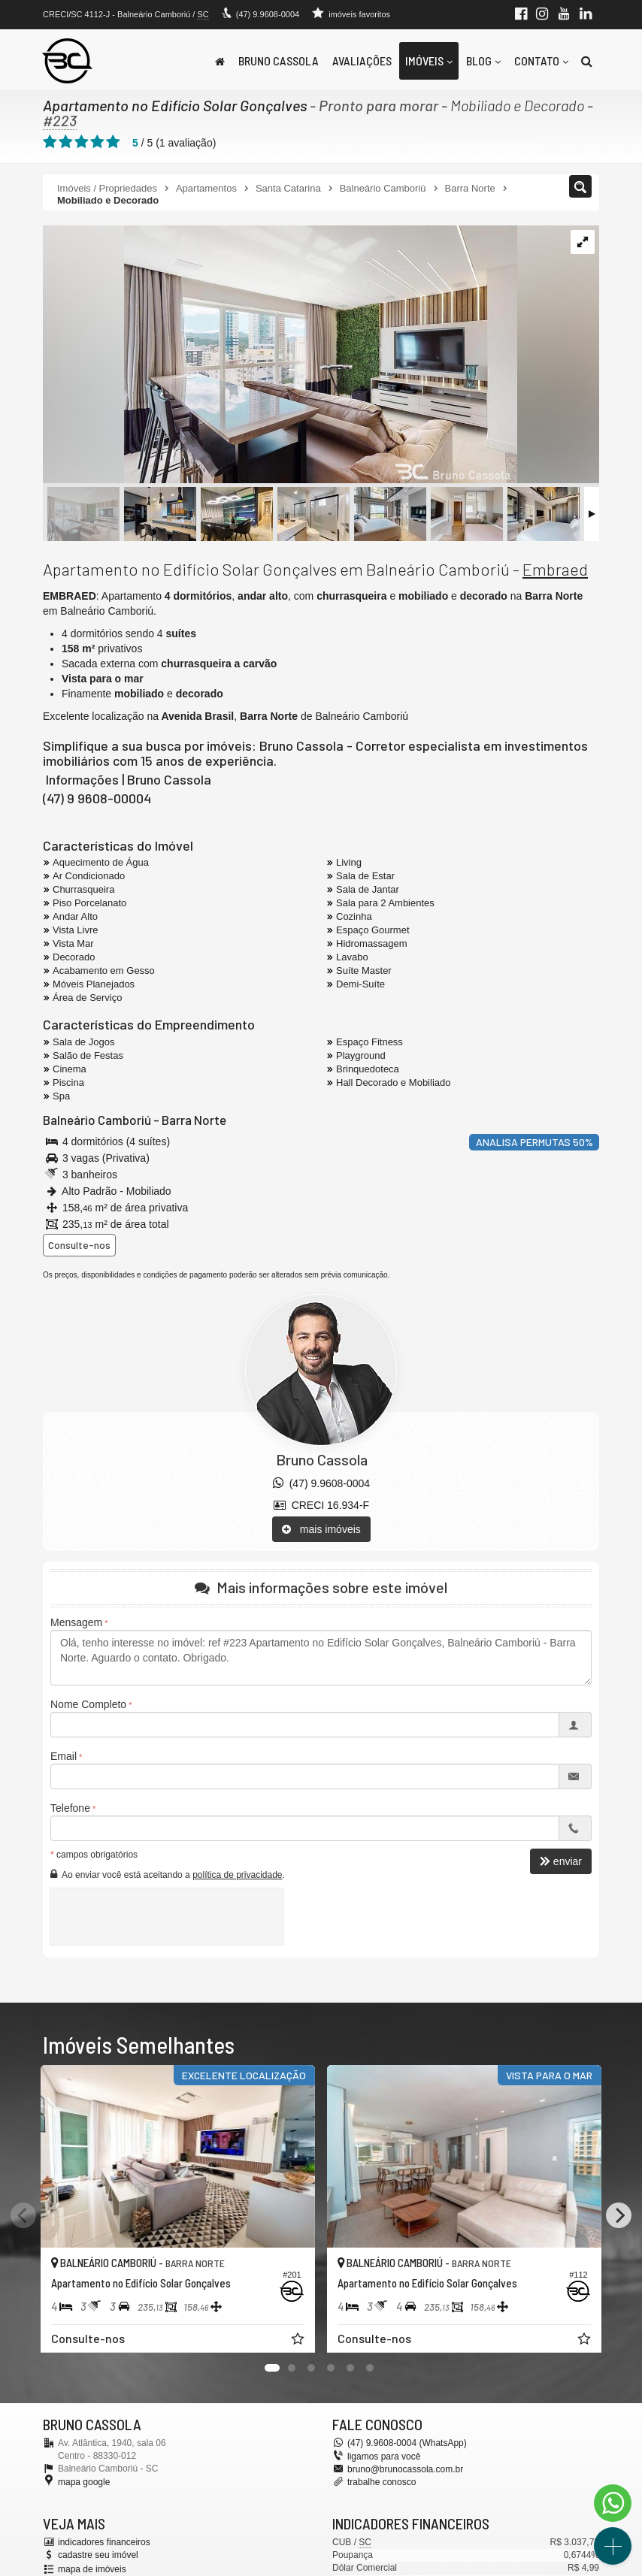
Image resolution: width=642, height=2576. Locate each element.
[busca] (586, 61)
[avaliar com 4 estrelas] (97, 142)
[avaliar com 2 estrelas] (66, 142)
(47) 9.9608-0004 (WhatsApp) (407, 2443)
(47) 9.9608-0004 (267, 14)
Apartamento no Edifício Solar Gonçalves (175, 105)
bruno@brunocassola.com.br (405, 2469)
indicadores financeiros (104, 2542)
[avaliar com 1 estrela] (50, 142)
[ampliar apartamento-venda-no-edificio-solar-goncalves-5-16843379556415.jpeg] (280, 355)
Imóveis (429, 60)
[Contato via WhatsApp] (612, 2503)
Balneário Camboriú (97, 1119)
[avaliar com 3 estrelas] (81, 142)
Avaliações (362, 60)
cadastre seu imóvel (98, 2555)
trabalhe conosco (381, 2482)
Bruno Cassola (278, 60)
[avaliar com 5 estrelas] (113, 142)
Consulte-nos (79, 1244)
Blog (483, 60)
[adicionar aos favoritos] (299, 2341)
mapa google (84, 2482)
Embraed (555, 569)
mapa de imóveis (92, 2569)
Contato (541, 60)
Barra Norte (194, 1119)
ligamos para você (383, 2456)
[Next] (618, 2215)
